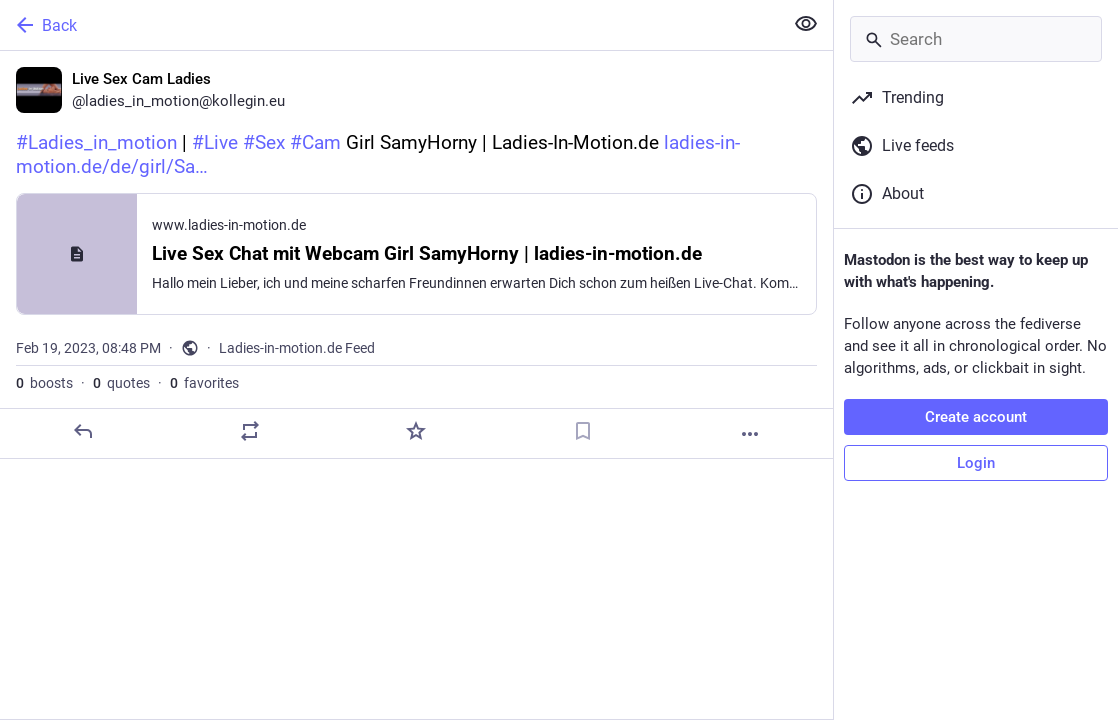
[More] (750, 434)
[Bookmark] (583, 431)
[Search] (976, 39)
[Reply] (83, 431)
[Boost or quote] (250, 431)
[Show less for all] (806, 24)
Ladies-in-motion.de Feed (297, 348)
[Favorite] (416, 431)
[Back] (389, 25)
